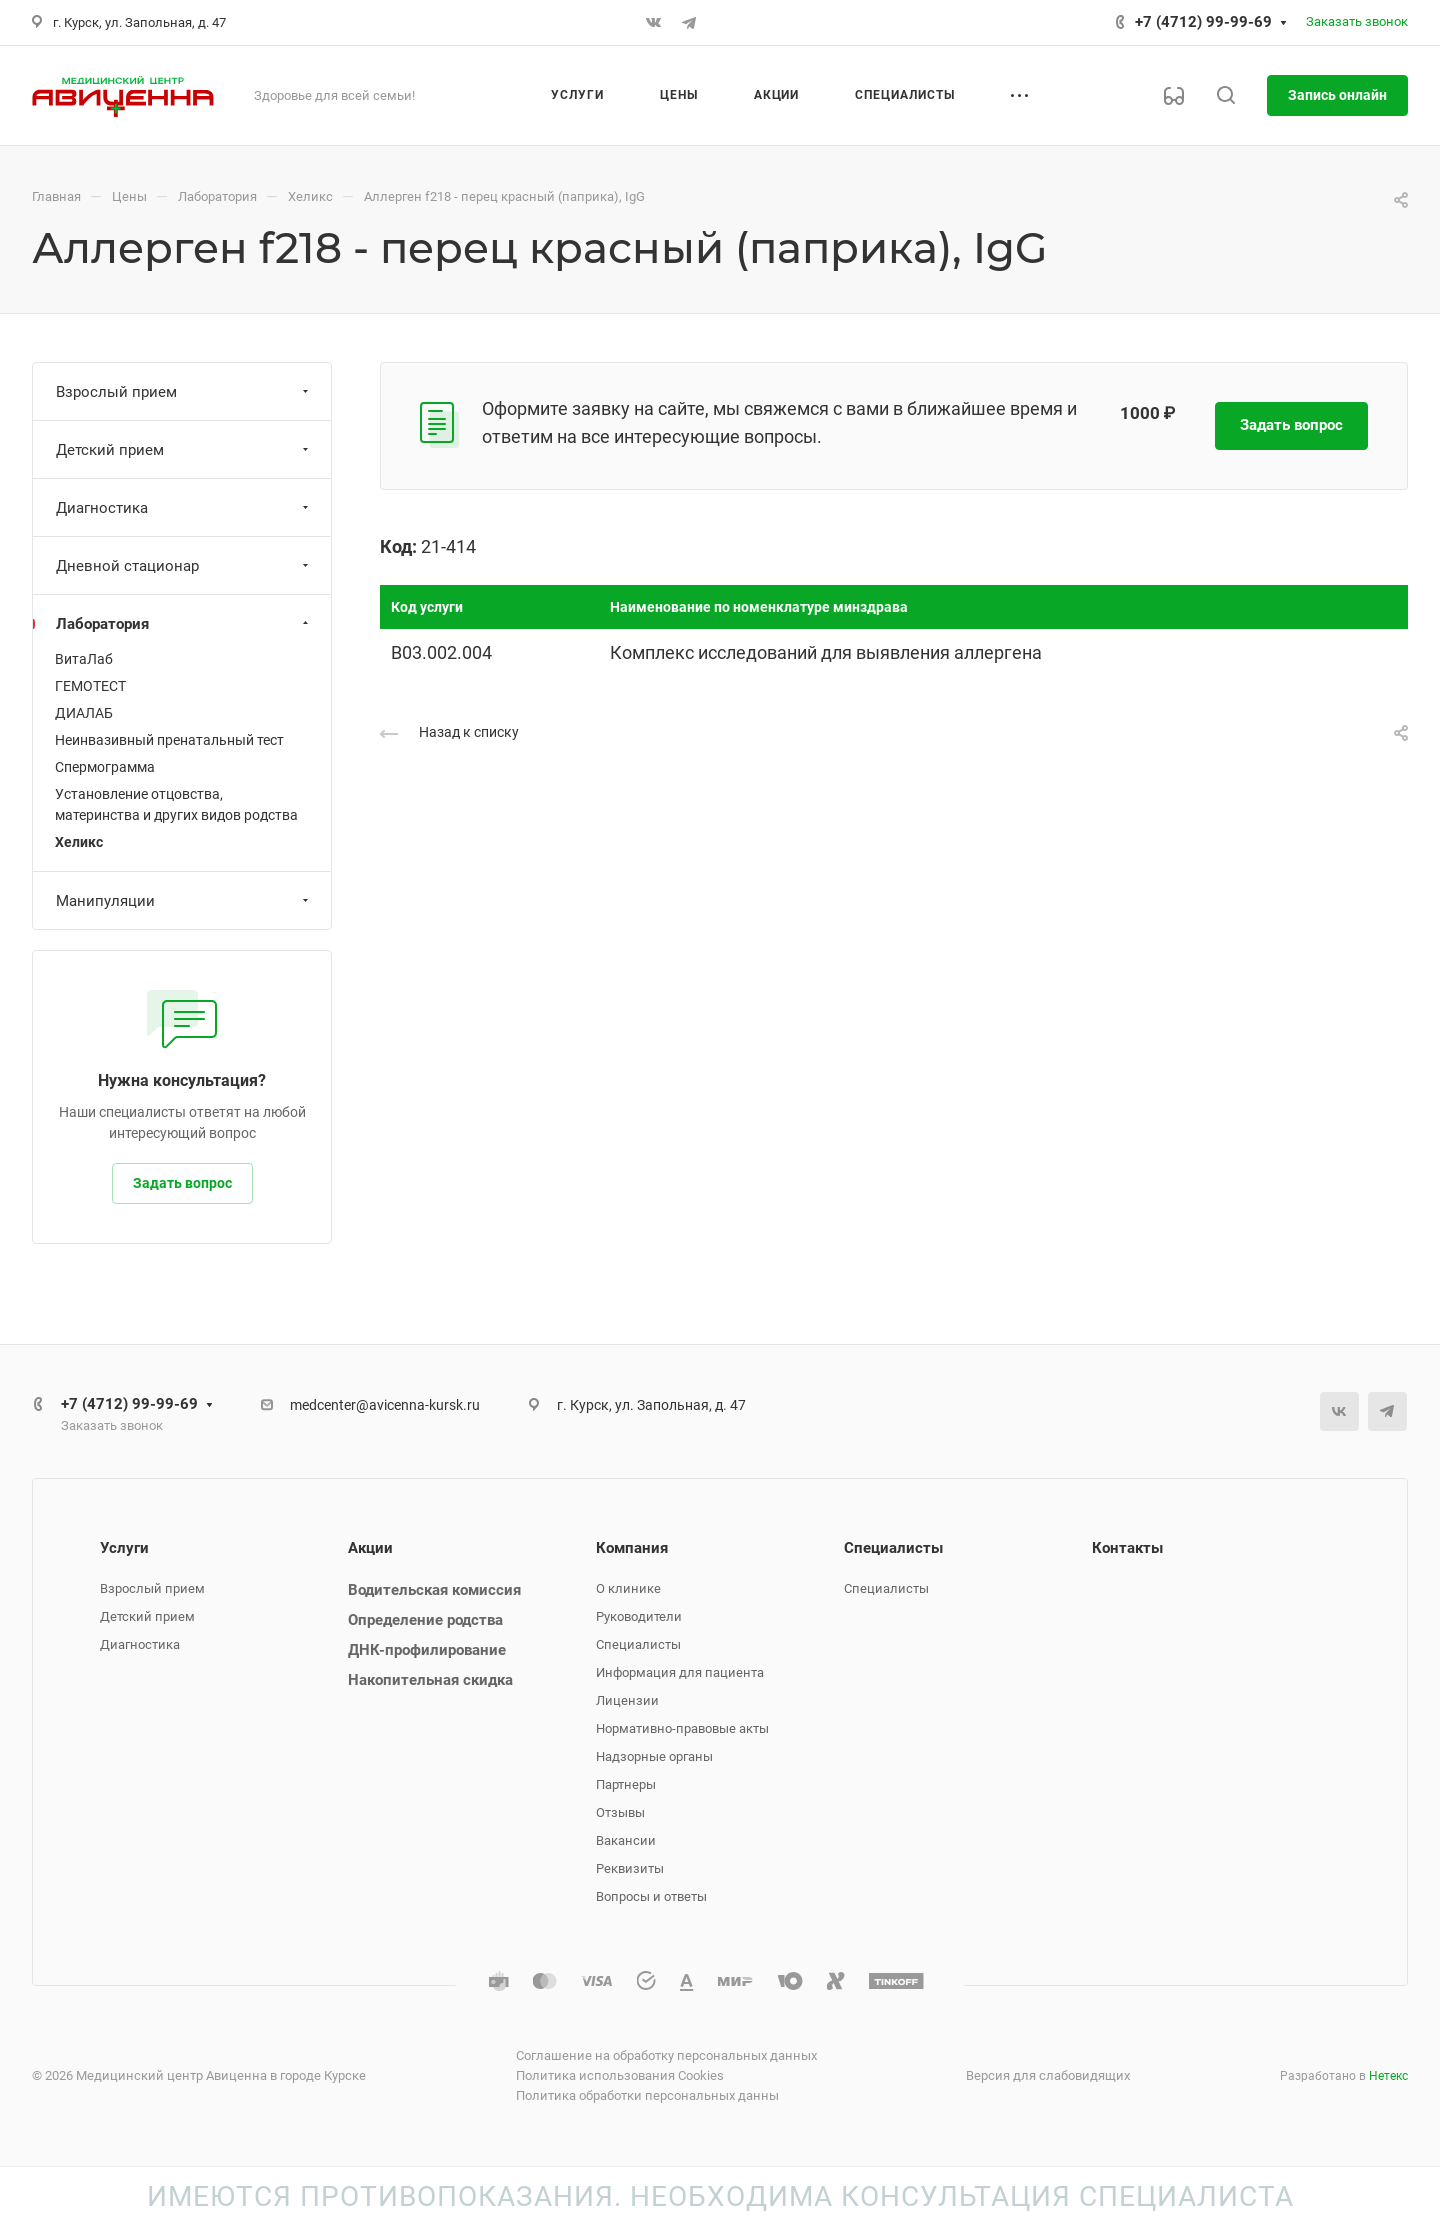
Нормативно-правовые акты (682, 1728)
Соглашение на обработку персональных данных (666, 2055)
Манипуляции (184, 901)
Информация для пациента (680, 1672)
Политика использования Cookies (620, 2075)
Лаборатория (184, 624)
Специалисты (638, 1644)
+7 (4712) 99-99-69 (1203, 22)
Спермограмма (105, 767)
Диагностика (184, 508)
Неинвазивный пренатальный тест (169, 740)
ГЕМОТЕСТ (90, 686)
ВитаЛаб (84, 659)
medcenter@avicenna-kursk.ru (385, 1405)
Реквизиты (630, 1868)
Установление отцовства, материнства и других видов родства (176, 804)
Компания (632, 1548)
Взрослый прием (184, 392)
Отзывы (620, 1812)
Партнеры (626, 1784)
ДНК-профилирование (427, 1650)
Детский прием (184, 450)
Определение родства (425, 1620)
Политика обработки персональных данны (647, 2095)
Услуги (124, 1548)
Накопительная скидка (430, 1680)
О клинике (628, 1588)
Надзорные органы (654, 1756)
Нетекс (1388, 2076)
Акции (370, 1548)
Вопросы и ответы (651, 1896)
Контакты (1127, 1548)
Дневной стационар (184, 566)
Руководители (639, 1616)
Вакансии (626, 1840)
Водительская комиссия (434, 1590)
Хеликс (79, 842)
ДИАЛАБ (84, 713)
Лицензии (627, 1700)
